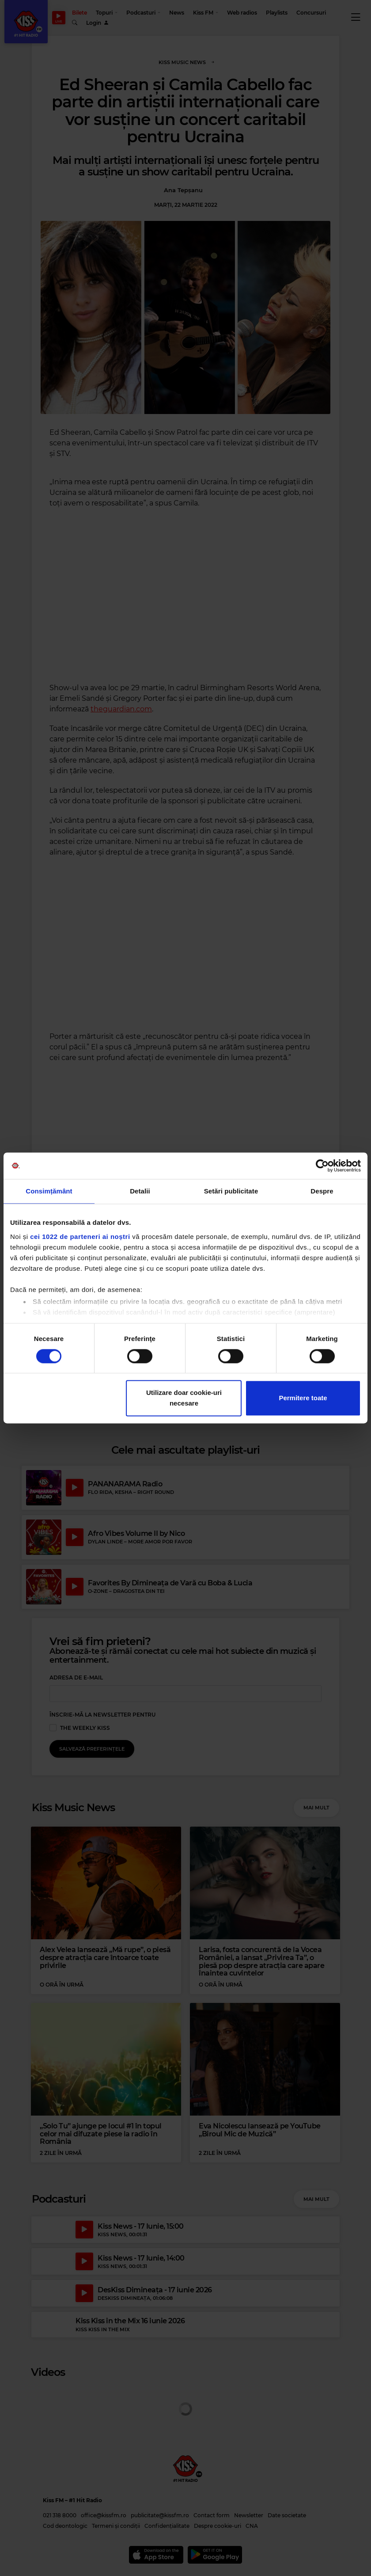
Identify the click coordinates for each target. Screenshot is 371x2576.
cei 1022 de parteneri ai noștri (80, 1236)
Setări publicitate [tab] (231, 1191)
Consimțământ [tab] (49, 1191)
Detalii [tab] (140, 1191)
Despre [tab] (321, 1191)
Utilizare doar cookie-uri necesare (184, 1398)
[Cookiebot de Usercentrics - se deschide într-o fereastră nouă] (322, 1165)
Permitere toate (303, 1398)
